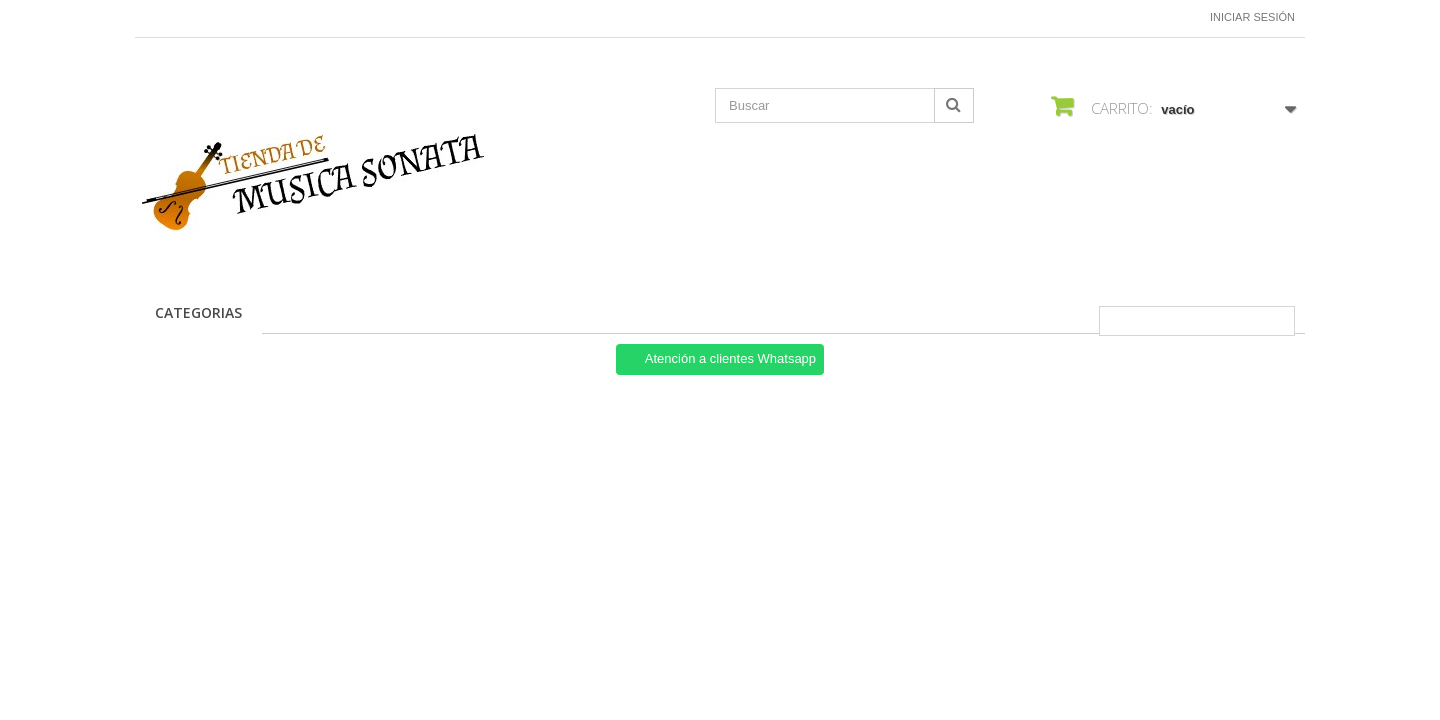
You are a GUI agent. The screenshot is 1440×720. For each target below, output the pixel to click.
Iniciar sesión (1252, 17)
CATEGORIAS (198, 312)
